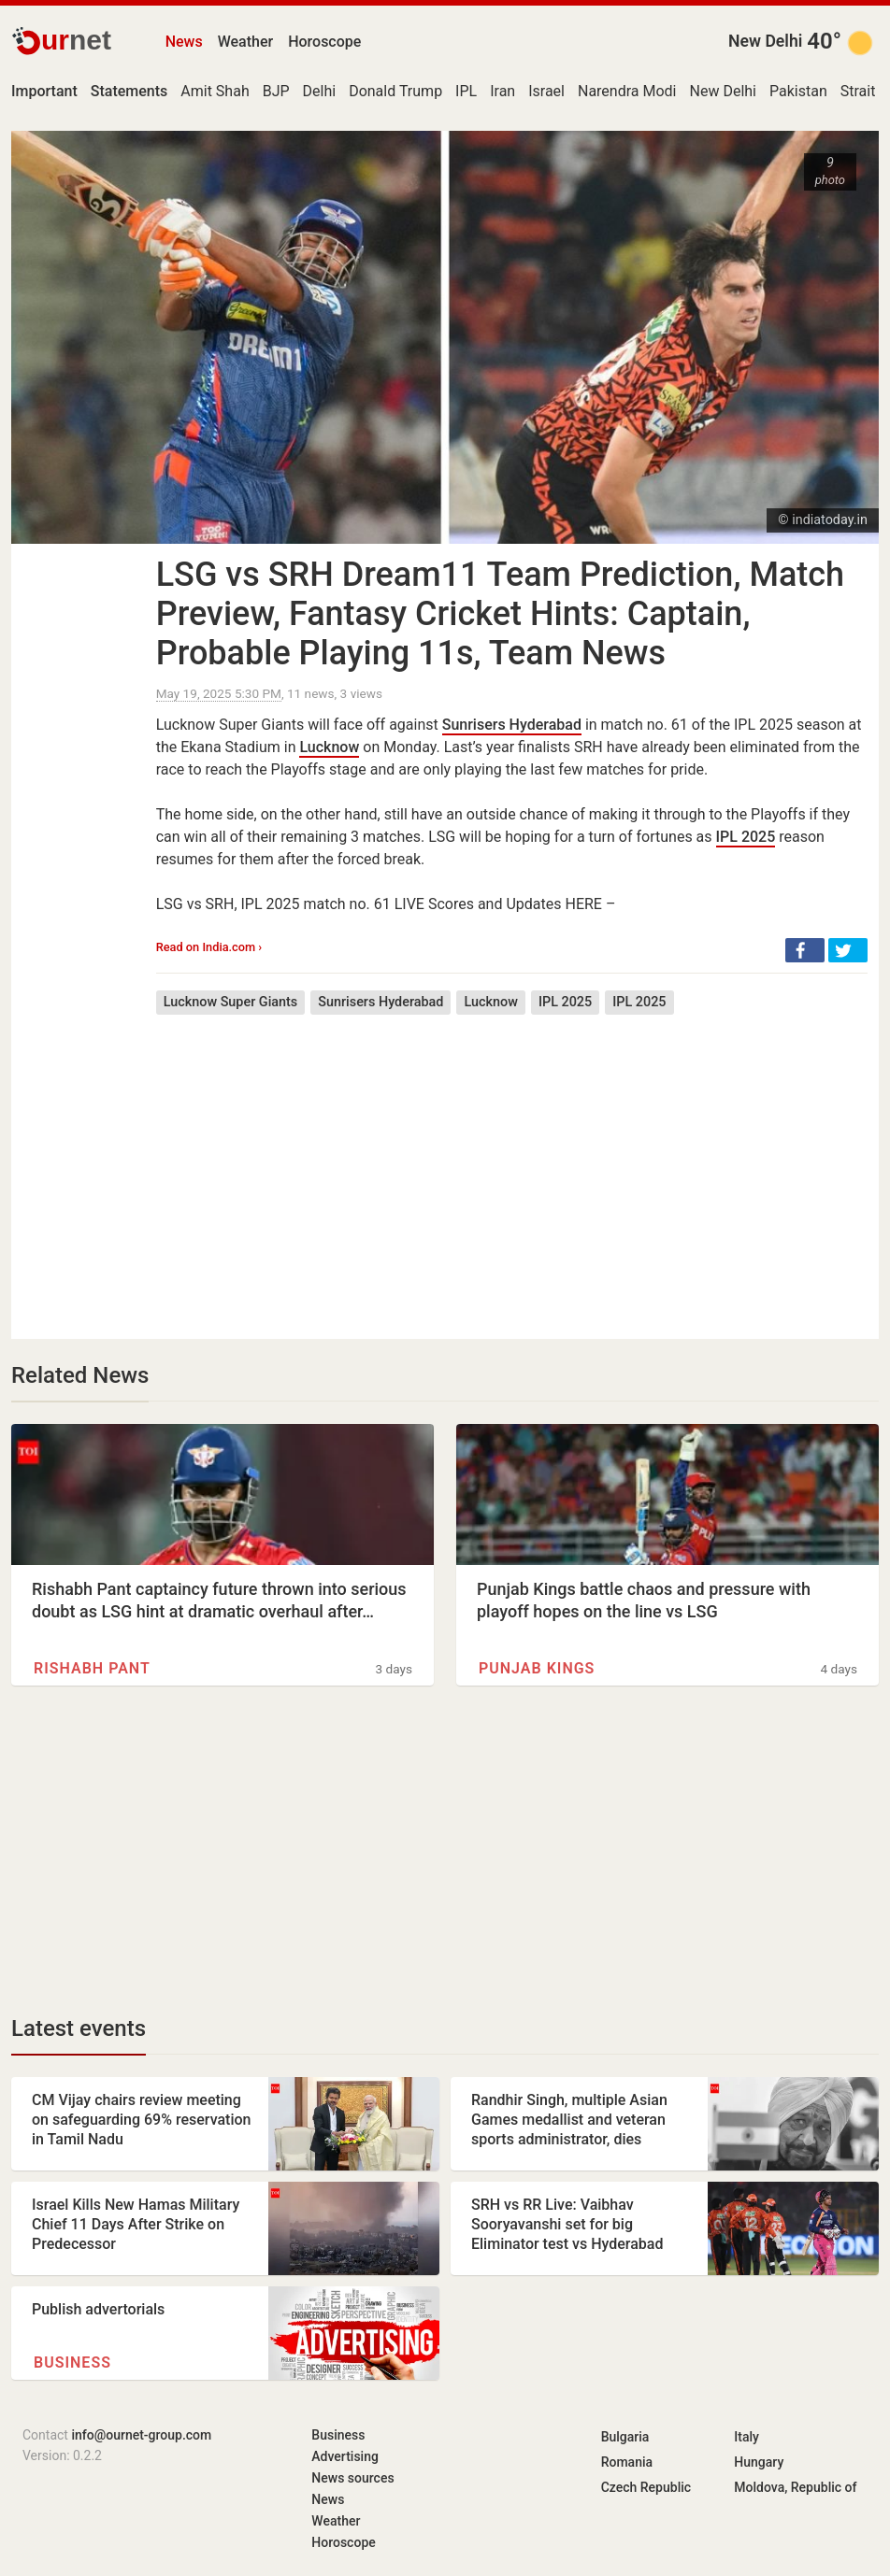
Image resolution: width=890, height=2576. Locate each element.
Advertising (345, 2456)
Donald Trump (395, 91)
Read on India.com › (209, 947)
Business (72, 2362)
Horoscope (324, 41)
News (184, 41)
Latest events (78, 2028)
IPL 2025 (746, 837)
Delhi (320, 91)
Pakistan (798, 91)
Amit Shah (214, 91)
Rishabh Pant (92, 1668)
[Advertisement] (512, 1163)
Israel (546, 91)
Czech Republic (646, 2487)
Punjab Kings (537, 1668)
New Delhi (765, 41)
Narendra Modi (627, 91)
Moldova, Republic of (795, 2487)
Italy (746, 2436)
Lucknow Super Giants (231, 1002)
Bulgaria (625, 2436)
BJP (276, 91)
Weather (245, 41)
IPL (466, 91)
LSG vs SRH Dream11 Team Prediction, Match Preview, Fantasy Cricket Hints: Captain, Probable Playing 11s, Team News (500, 614)
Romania (627, 2462)
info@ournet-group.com (141, 2434)
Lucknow (329, 747)
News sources (352, 2477)
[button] (805, 950)
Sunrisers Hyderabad (511, 724)
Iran (502, 91)
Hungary (758, 2462)
